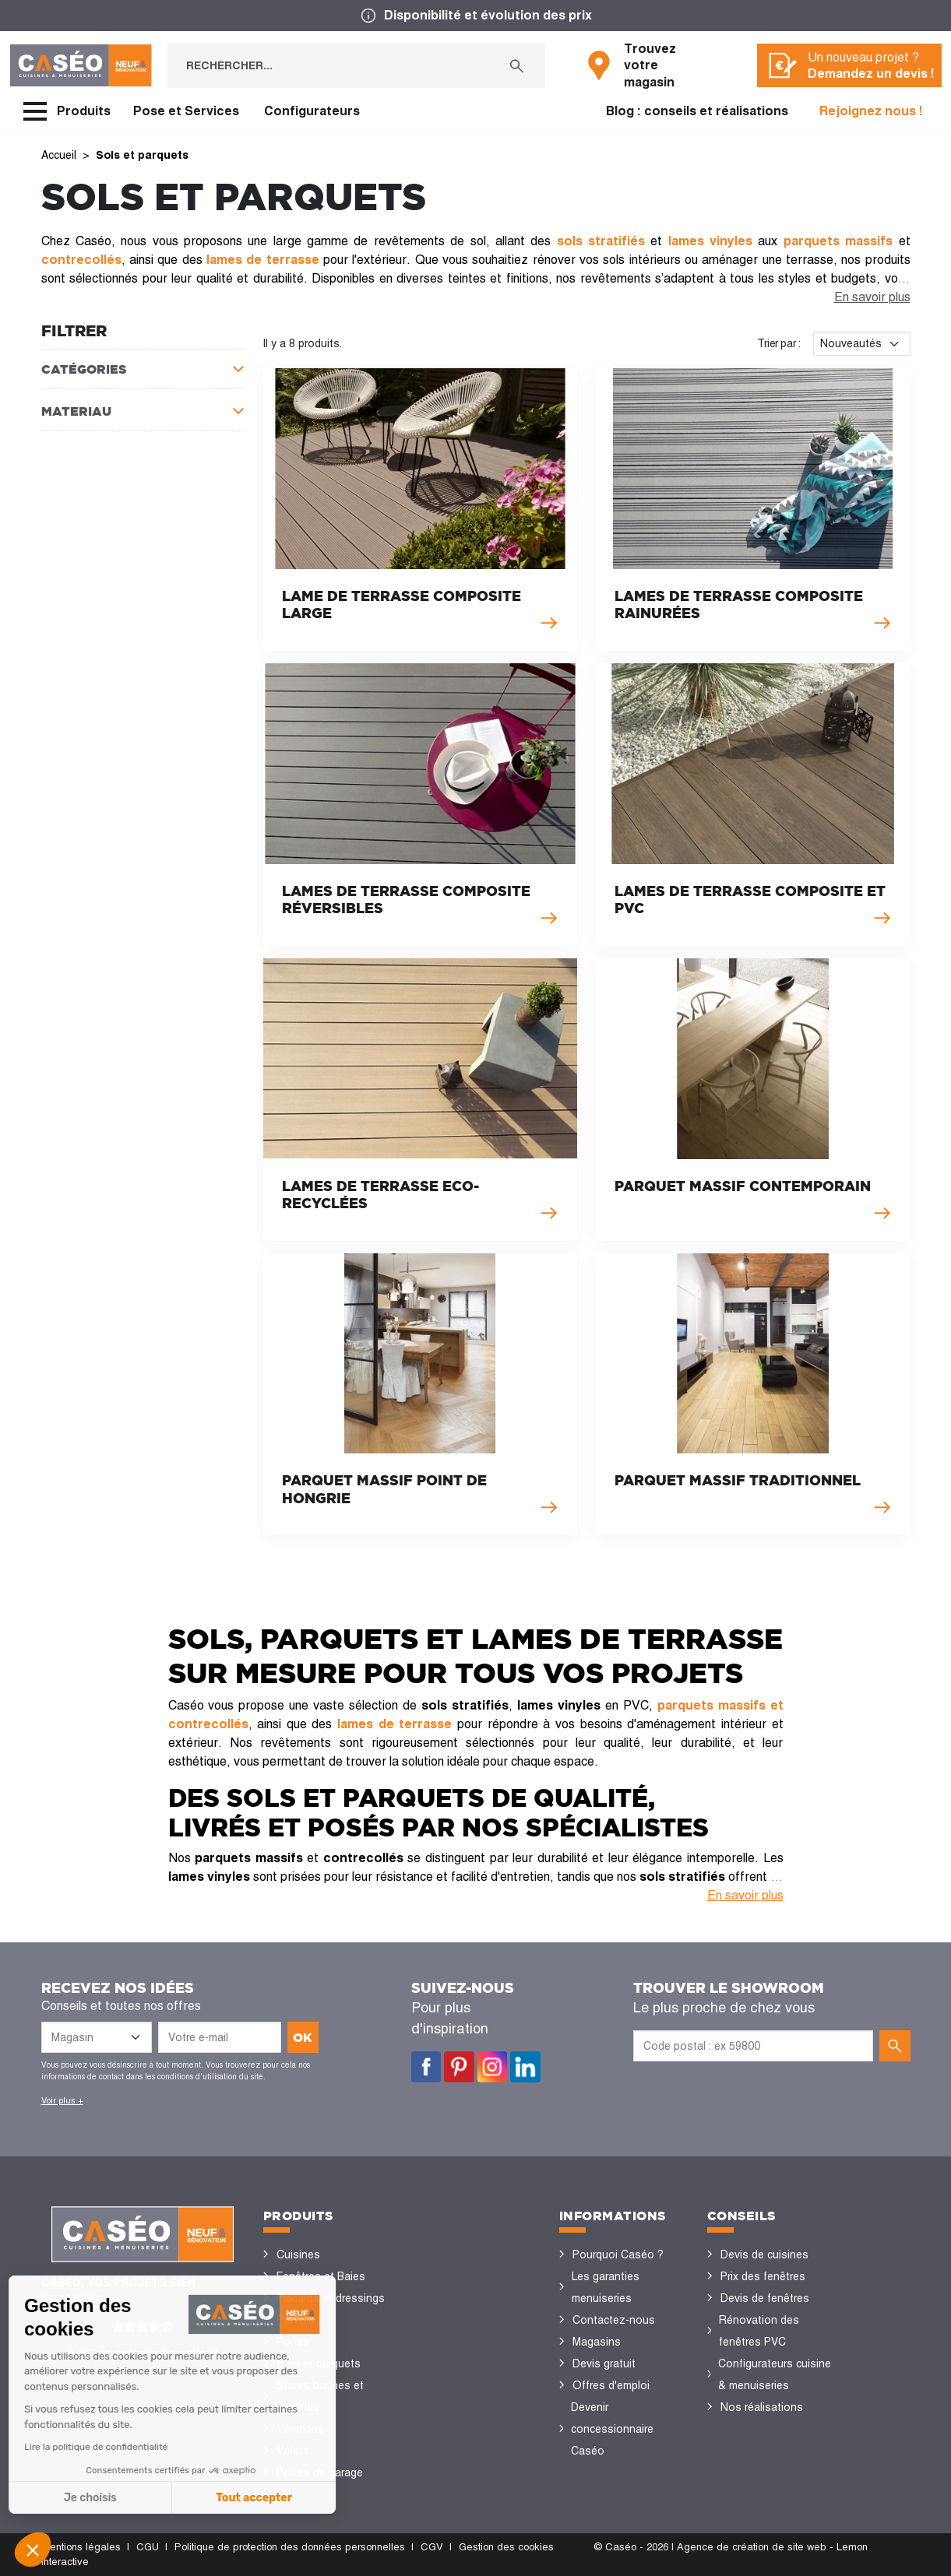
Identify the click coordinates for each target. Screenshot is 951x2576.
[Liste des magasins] (96, 2037)
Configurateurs (312, 111)
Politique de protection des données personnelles (289, 2547)
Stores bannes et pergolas (320, 2396)
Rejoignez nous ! (871, 111)
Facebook (426, 2066)
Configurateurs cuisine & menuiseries (774, 2374)
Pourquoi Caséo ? (618, 2254)
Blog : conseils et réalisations (697, 111)
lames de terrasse (394, 1724)
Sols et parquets (318, 2363)
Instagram (492, 2066)
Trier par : (779, 343)
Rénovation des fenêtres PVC (759, 2331)
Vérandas (300, 2429)
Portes (293, 2341)
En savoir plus (872, 297)
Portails (295, 2320)
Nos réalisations (761, 2407)
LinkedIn (525, 2066)
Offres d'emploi (611, 2385)
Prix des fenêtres (762, 2276)
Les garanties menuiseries (605, 2287)
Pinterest (459, 2066)
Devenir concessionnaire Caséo (612, 2429)
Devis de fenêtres (764, 2298)
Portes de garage (319, 2472)
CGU (147, 2547)
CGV (432, 2547)
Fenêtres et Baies (320, 2276)
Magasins (596, 2341)
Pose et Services (186, 111)
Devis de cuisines (764, 2254)
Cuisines (298, 2254)
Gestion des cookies (506, 2547)
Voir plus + (62, 2100)
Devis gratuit (604, 2363)
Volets (292, 2450)
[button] (32, 2549)
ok (302, 2037)
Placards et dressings (330, 2298)
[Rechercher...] (328, 66)
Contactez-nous (613, 2320)
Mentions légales (81, 2547)
